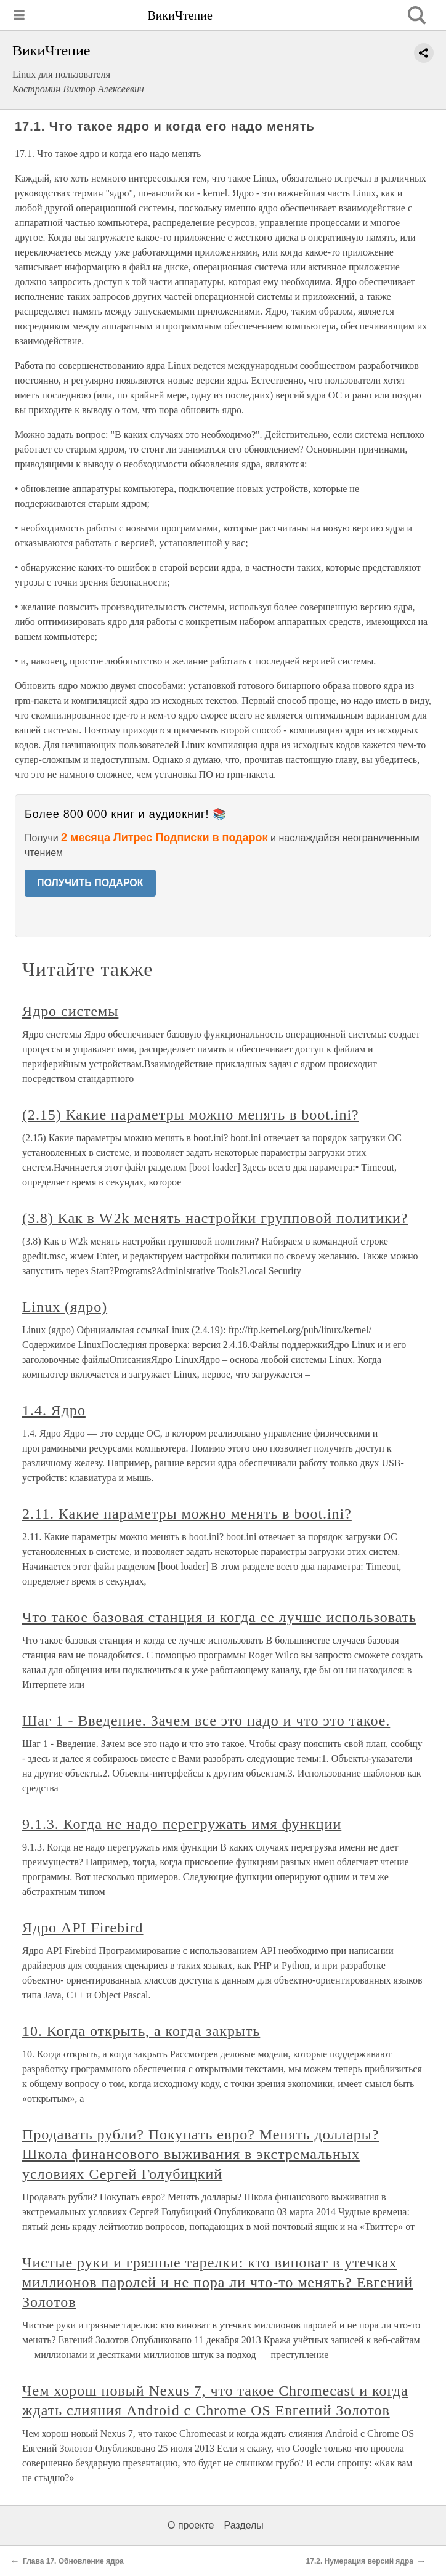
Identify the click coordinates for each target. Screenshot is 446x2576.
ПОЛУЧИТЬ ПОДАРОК (90, 883)
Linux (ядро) (64, 1307)
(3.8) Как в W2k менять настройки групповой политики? (215, 1218)
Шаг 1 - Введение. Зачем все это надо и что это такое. (206, 1721)
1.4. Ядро (54, 1410)
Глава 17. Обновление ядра (73, 2561)
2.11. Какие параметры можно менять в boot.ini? (187, 1514)
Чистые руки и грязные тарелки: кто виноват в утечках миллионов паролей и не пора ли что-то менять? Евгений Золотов (217, 2282)
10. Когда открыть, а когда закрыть (141, 2031)
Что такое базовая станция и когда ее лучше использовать (219, 1617)
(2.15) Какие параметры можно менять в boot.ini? (190, 1115)
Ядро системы (70, 1011)
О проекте (191, 2525)
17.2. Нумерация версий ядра (359, 2561)
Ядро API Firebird (83, 1928)
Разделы (243, 2525)
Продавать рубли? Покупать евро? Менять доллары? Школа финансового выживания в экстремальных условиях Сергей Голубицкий (200, 2154)
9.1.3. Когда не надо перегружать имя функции (181, 1824)
